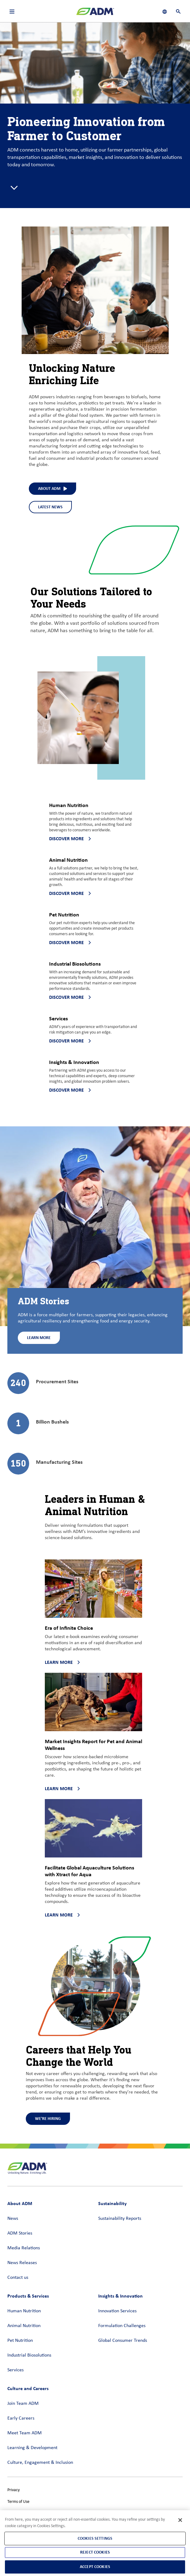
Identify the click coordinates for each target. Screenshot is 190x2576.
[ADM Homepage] (95, 13)
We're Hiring (48, 2118)
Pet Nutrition (20, 2340)
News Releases (22, 2262)
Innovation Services (117, 2311)
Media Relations (23, 2248)
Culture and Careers (27, 2388)
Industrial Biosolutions (29, 2355)
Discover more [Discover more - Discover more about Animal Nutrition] (70, 893)
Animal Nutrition (24, 2325)
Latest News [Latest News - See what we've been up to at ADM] (50, 507)
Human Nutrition (24, 2311)
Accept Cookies (95, 2566)
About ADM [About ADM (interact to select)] (52, 488)
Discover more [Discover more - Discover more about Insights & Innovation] (70, 1090)
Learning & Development (32, 2447)
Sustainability (112, 2203)
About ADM (19, 2203)
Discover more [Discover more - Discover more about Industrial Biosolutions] (70, 997)
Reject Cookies (95, 2552)
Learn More (39, 1337)
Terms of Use (18, 2501)
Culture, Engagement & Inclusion (40, 2462)
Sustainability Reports (119, 2218)
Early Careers (20, 2418)
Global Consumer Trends (122, 2340)
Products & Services (28, 2296)
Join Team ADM (23, 2403)
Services (15, 2370)
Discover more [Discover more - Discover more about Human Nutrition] (70, 838)
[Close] (180, 2520)
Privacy (13, 2490)
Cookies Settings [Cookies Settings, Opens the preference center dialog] (95, 2538)
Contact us (17, 2277)
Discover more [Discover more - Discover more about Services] (70, 1041)
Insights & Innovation (120, 2296)
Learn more (62, 1662)
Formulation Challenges (121, 2325)
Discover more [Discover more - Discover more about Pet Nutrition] (70, 942)
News (12, 2218)
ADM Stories (19, 2233)
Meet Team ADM (24, 2433)
